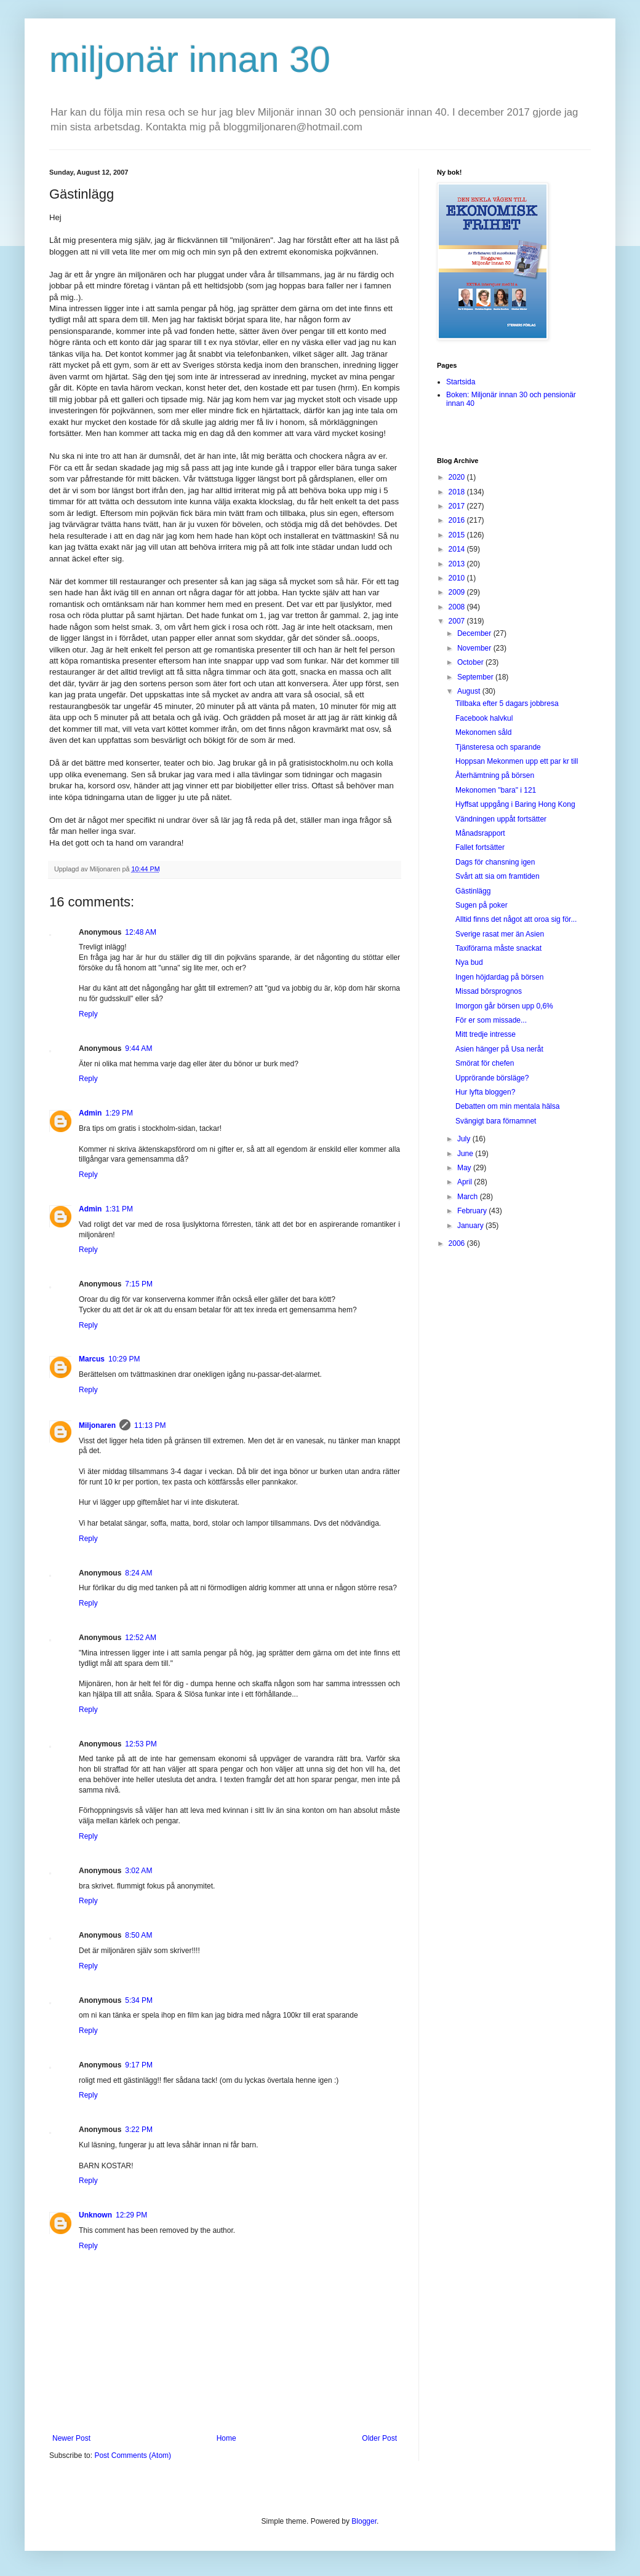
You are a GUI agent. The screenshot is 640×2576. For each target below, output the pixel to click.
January (471, 1225)
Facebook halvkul (484, 718)
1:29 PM (119, 1113)
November (475, 648)
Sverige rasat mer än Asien (499, 934)
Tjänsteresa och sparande (498, 747)
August (469, 691)
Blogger (364, 2521)
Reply (88, 1014)
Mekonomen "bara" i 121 (495, 790)
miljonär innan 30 (189, 59)
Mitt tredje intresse (485, 1034)
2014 (458, 549)
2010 (458, 578)
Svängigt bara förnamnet (495, 1121)
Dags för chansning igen (495, 862)
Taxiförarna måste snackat (498, 948)
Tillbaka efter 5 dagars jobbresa (507, 703)
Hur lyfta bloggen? (485, 1092)
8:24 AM (138, 1573)
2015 (458, 535)
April (465, 1182)
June (466, 1153)
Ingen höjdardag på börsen (499, 977)
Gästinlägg (472, 891)
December (475, 633)
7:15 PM (139, 1284)
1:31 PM (119, 1209)
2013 (458, 564)
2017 (458, 506)
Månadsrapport (480, 833)
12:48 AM (140, 932)
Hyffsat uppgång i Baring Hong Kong (515, 804)
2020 (458, 477)
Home (226, 2438)
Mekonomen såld (483, 732)
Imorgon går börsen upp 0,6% (504, 1006)
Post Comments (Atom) (132, 2455)
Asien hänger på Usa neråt (499, 1049)
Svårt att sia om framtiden (497, 876)
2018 (458, 492)
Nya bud (469, 962)
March (468, 1196)
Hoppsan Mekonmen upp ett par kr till (516, 761)
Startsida (460, 382)
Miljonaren (97, 1425)
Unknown (95, 2215)
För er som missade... (491, 1020)
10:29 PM (124, 1359)
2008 (458, 607)
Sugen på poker (481, 905)
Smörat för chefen (484, 1063)
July (465, 1139)
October (471, 662)
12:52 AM (140, 1637)
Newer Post (71, 2438)
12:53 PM (140, 1744)
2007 (458, 621)
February (473, 1211)
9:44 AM (138, 1048)
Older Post (379, 2438)
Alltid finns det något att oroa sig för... (516, 919)
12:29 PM (131, 2215)
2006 (458, 1243)
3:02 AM (138, 1870)
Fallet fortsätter (480, 847)
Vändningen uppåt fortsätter (500, 819)
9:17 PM (139, 2065)
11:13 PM (150, 1425)
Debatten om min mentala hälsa (507, 1106)
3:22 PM (139, 2129)
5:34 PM (139, 2000)
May (465, 1167)
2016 (458, 520)
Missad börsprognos (488, 991)
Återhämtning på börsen (494, 775)
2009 (458, 592)
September (476, 677)
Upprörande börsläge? (492, 1078)
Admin (90, 1113)
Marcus (92, 1359)
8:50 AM (138, 1935)
